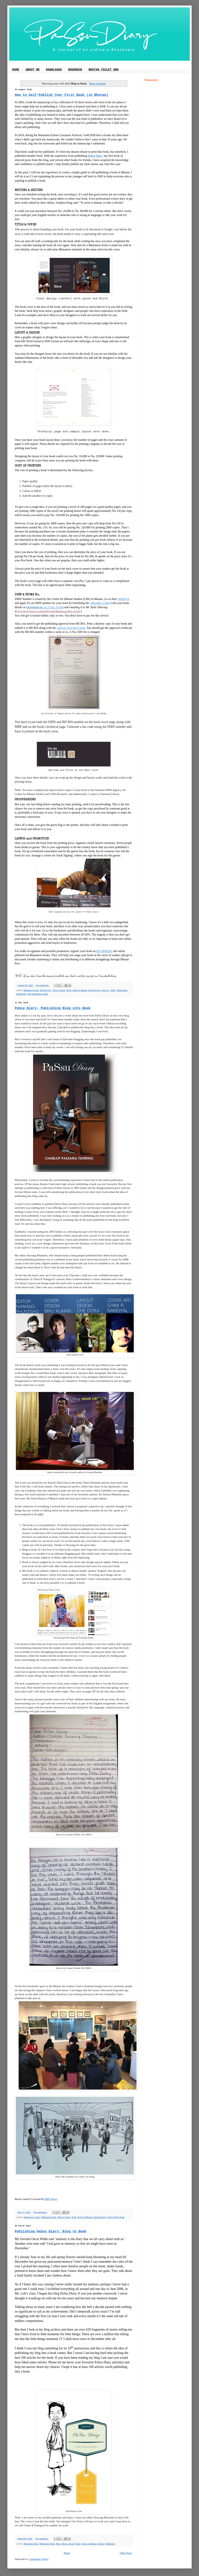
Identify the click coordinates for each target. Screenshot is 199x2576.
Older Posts (126, 2553)
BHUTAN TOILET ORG (103, 69)
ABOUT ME (32, 69)
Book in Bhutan (80, 990)
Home (67, 2553)
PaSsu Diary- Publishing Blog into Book (52, 1008)
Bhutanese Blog (31, 2544)
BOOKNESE (75, 69)
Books (101, 2544)
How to (105, 990)
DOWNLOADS (54, 69)
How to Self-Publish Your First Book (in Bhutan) (61, 95)
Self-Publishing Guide (37, 994)
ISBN (113, 990)
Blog (58, 2544)
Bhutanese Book (31, 990)
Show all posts (97, 83)
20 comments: (42, 985)
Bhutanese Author (32, 2217)
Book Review (94, 990)
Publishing (21, 994)
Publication (122, 990)
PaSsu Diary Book (115, 2217)
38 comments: (42, 2538)
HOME (15, 69)
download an (35, 607)
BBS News (51, 2199)
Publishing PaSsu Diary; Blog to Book (50, 2231)
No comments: (40, 2212)
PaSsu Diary (95, 155)
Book (68, 990)
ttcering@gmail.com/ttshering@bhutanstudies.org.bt (49, 611)
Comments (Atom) (38, 2559)
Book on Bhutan (89, 2544)
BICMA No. (45, 990)
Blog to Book (59, 990)
